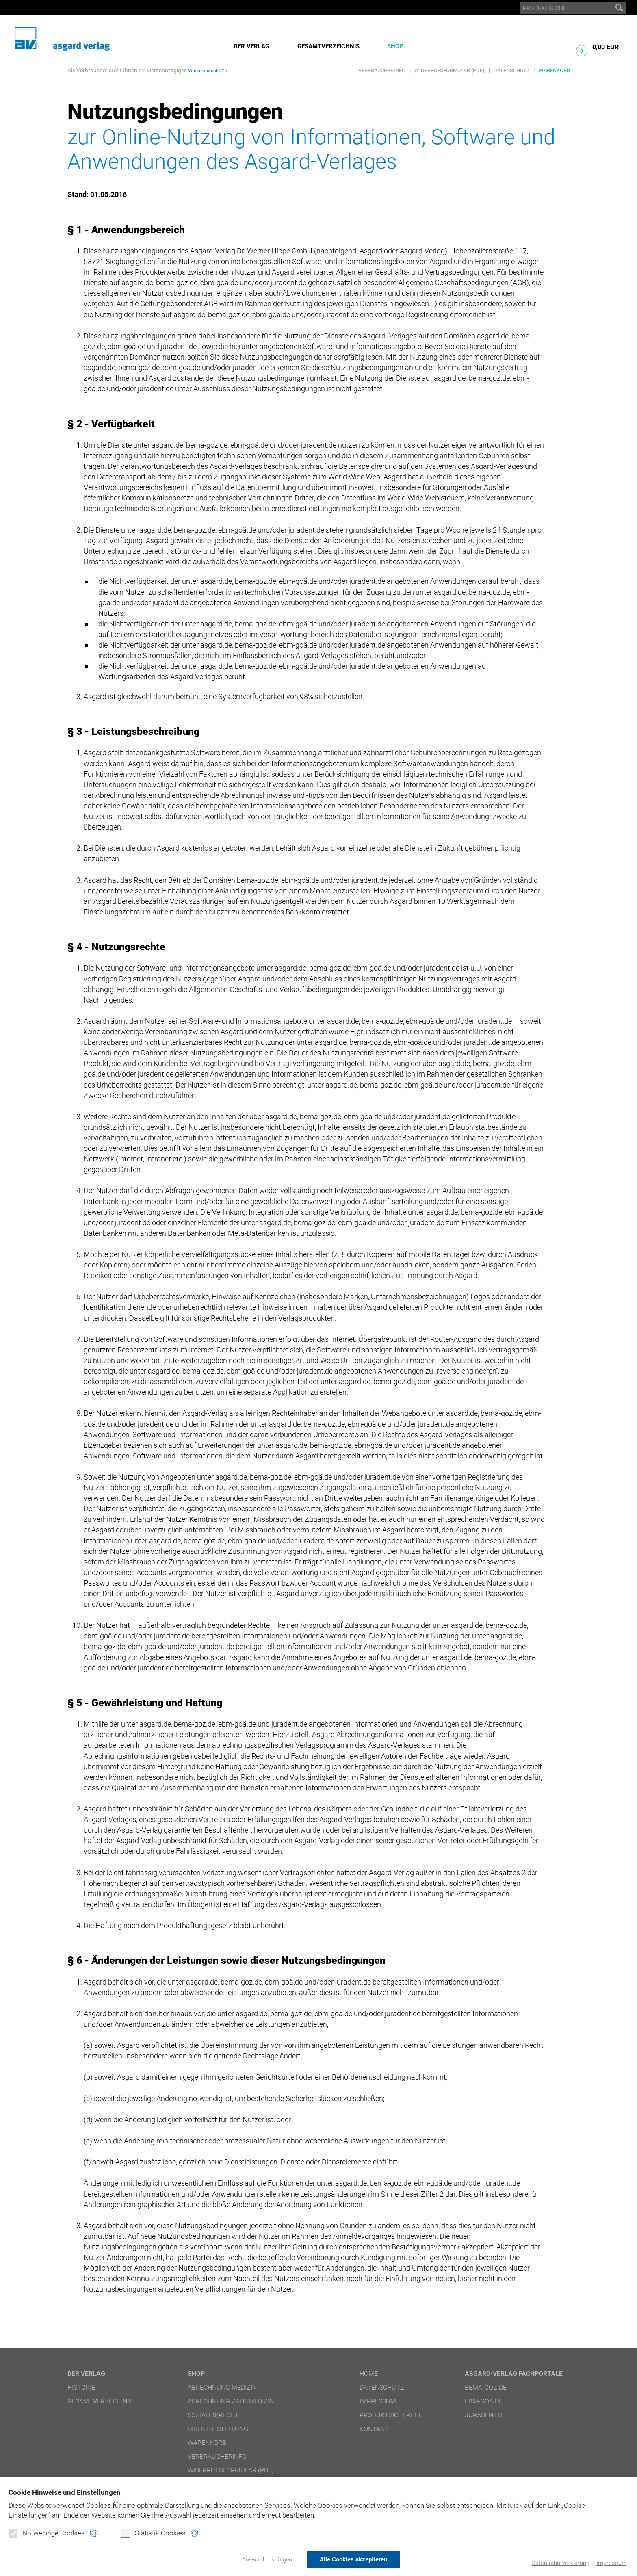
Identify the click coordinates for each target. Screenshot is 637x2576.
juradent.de (485, 2415)
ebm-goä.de (484, 2401)
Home (369, 2373)
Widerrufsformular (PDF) (449, 70)
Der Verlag (251, 46)
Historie (81, 2387)
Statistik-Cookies (153, 2533)
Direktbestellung (218, 2429)
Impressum (611, 2563)
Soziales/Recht (213, 2415)
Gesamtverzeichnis (328, 46)
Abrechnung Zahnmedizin (231, 2401)
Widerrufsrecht (206, 70)
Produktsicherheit (392, 2415)
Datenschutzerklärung (560, 2563)
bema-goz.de (486, 2387)
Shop (395, 46)
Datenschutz (512, 70)
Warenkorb (554, 70)
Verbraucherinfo (381, 70)
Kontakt (374, 2429)
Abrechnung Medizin (222, 2387)
